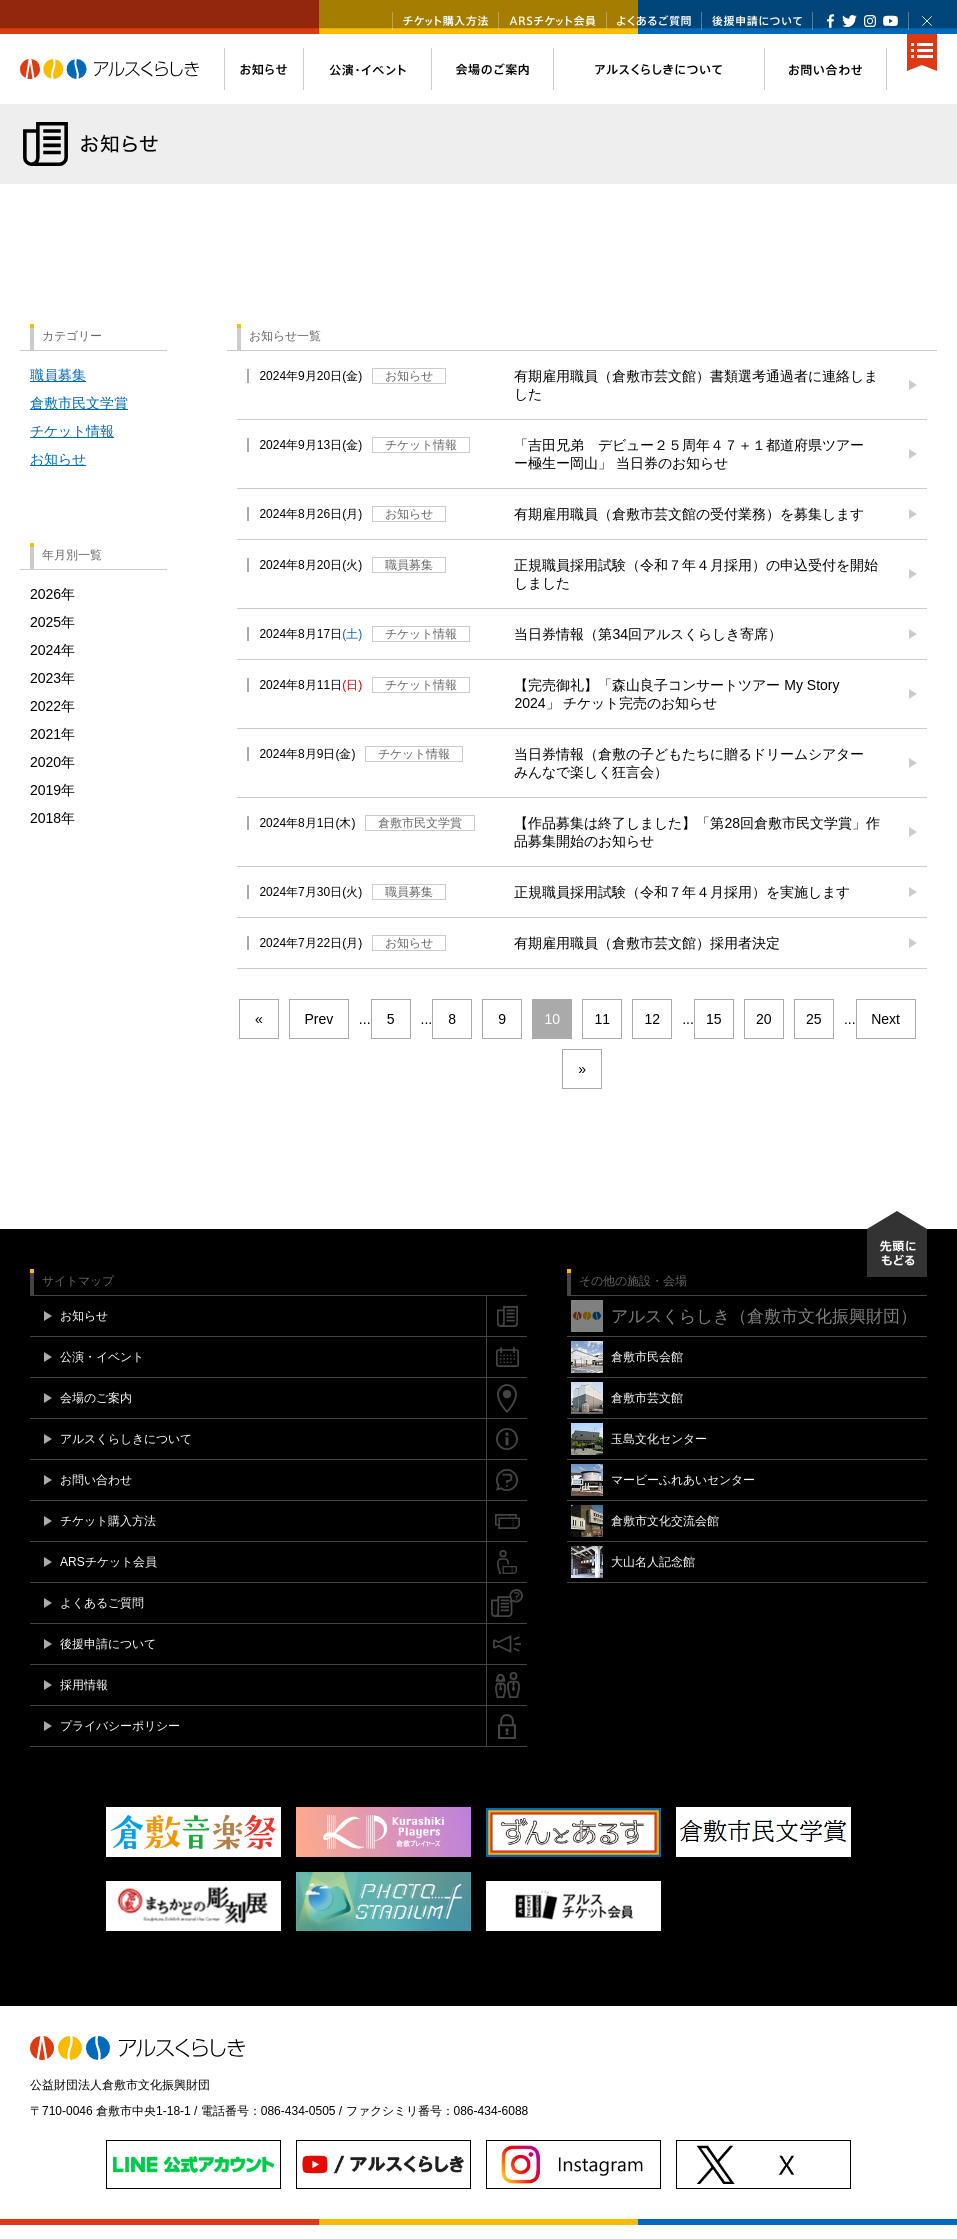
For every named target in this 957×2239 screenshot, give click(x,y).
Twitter (849, 21)
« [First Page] (259, 1033)
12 (652, 1033)
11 (602, 1033)
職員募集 (58, 389)
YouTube (890, 21)
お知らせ (58, 473)
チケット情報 (72, 445)
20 (764, 1033)
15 (714, 1033)
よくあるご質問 (654, 21)
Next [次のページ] (885, 1033)
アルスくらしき (122, 83)
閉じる (927, 21)
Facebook (830, 21)
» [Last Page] (582, 1083)
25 (814, 1033)
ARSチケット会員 (552, 21)
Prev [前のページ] (318, 1033)
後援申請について (757, 21)
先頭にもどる (897, 1258)
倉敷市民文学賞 (79, 417)
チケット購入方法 (445, 21)
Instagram (869, 21)
